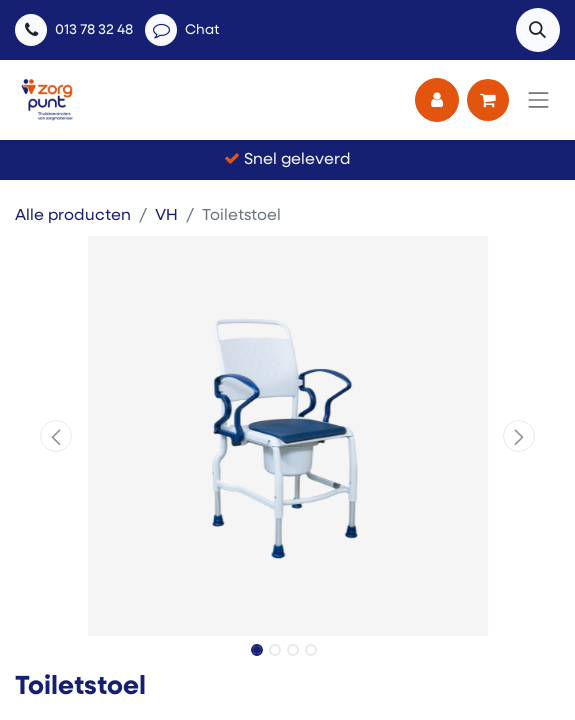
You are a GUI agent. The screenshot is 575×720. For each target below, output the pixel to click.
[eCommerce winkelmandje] (488, 100)
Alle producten (73, 216)
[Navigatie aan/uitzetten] (539, 100)
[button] (538, 30)
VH (166, 216)
